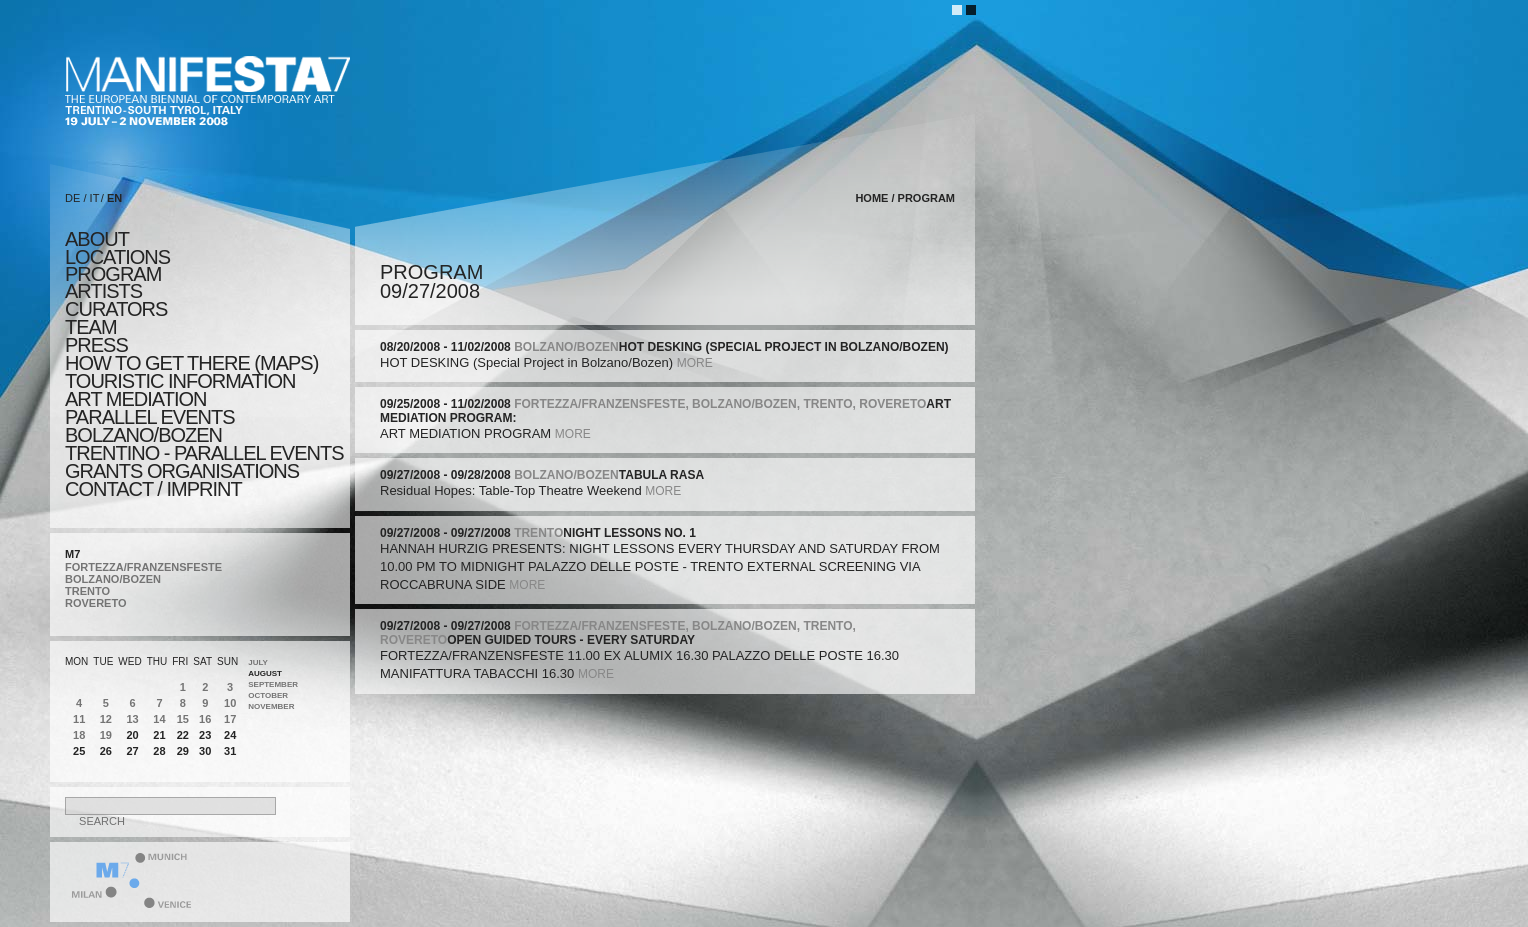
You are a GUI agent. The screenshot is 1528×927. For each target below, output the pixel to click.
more (695, 363)
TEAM (91, 327)
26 (106, 751)
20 (132, 735)
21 (159, 735)
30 (205, 751)
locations (117, 257)
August (265, 673)
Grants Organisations (182, 471)
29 (183, 751)
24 (230, 735)
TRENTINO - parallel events (204, 453)
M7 (72, 554)
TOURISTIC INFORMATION (180, 381)
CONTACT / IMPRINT (153, 489)
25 (79, 751)
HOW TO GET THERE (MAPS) (191, 363)
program (113, 274)
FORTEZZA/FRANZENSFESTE (143, 567)
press (96, 345)
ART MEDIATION (135, 399)
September (273, 684)
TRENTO (87, 591)
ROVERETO (96, 603)
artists (103, 291)
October (268, 695)
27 (132, 751)
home (871, 198)
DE (72, 198)
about (97, 239)
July (258, 662)
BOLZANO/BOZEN (113, 579)
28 (159, 751)
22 (183, 735)
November (271, 706)
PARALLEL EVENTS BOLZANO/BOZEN (150, 426)
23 (205, 735)
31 (230, 751)
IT (95, 198)
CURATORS (116, 309)
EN (114, 198)
